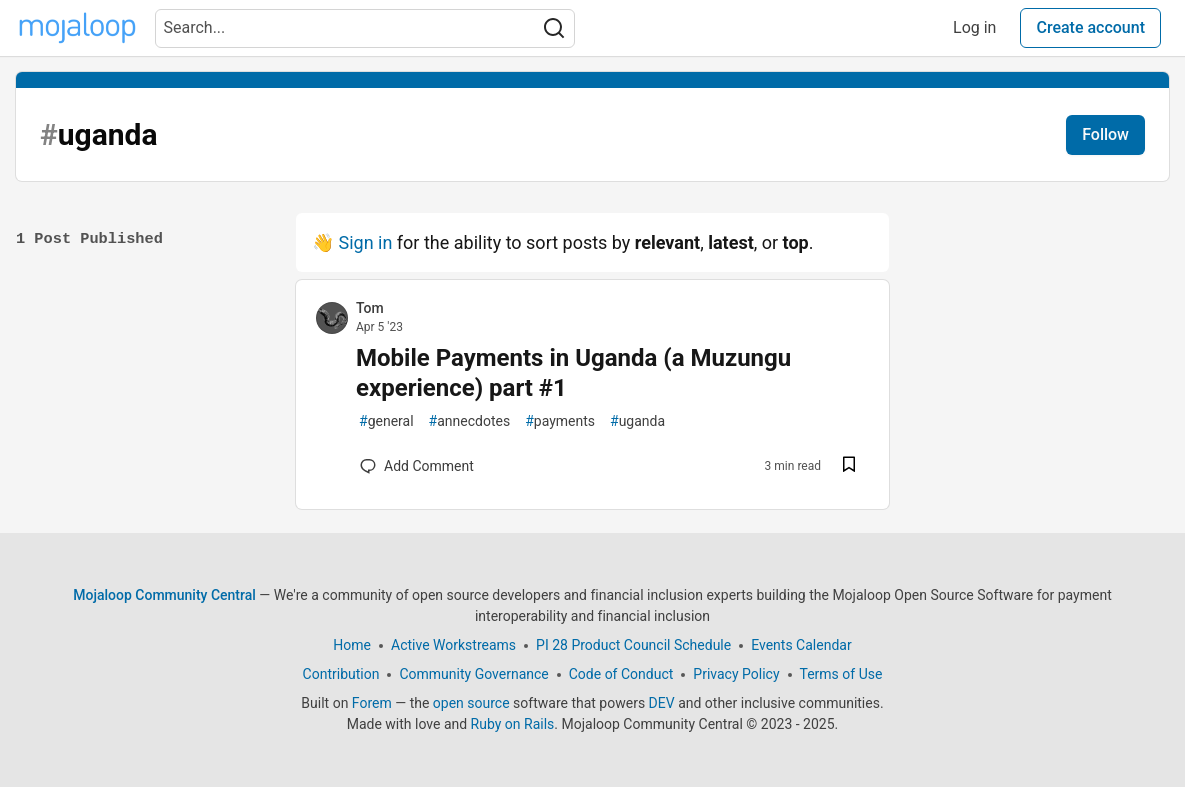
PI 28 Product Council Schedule (633, 645)
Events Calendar (801, 645)
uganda (637, 421)
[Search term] (365, 28)
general (386, 421)
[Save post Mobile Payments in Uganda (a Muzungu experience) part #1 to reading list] (849, 466)
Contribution (341, 674)
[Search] (554, 28)
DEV (662, 703)
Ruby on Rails (513, 724)
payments (560, 421)
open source (471, 703)
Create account (1090, 27)
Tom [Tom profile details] (370, 308)
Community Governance (473, 674)
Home (352, 645)
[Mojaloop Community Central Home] (77, 28)
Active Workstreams (453, 645)
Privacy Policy (736, 674)
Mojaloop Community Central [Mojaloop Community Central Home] (164, 595)
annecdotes (470, 421)
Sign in (365, 242)
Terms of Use (841, 674)
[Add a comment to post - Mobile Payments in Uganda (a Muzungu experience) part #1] (417, 466)
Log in (974, 27)
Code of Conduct (621, 674)
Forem (372, 703)
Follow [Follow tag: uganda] (1105, 134)
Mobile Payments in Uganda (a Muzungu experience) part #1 (573, 373)
